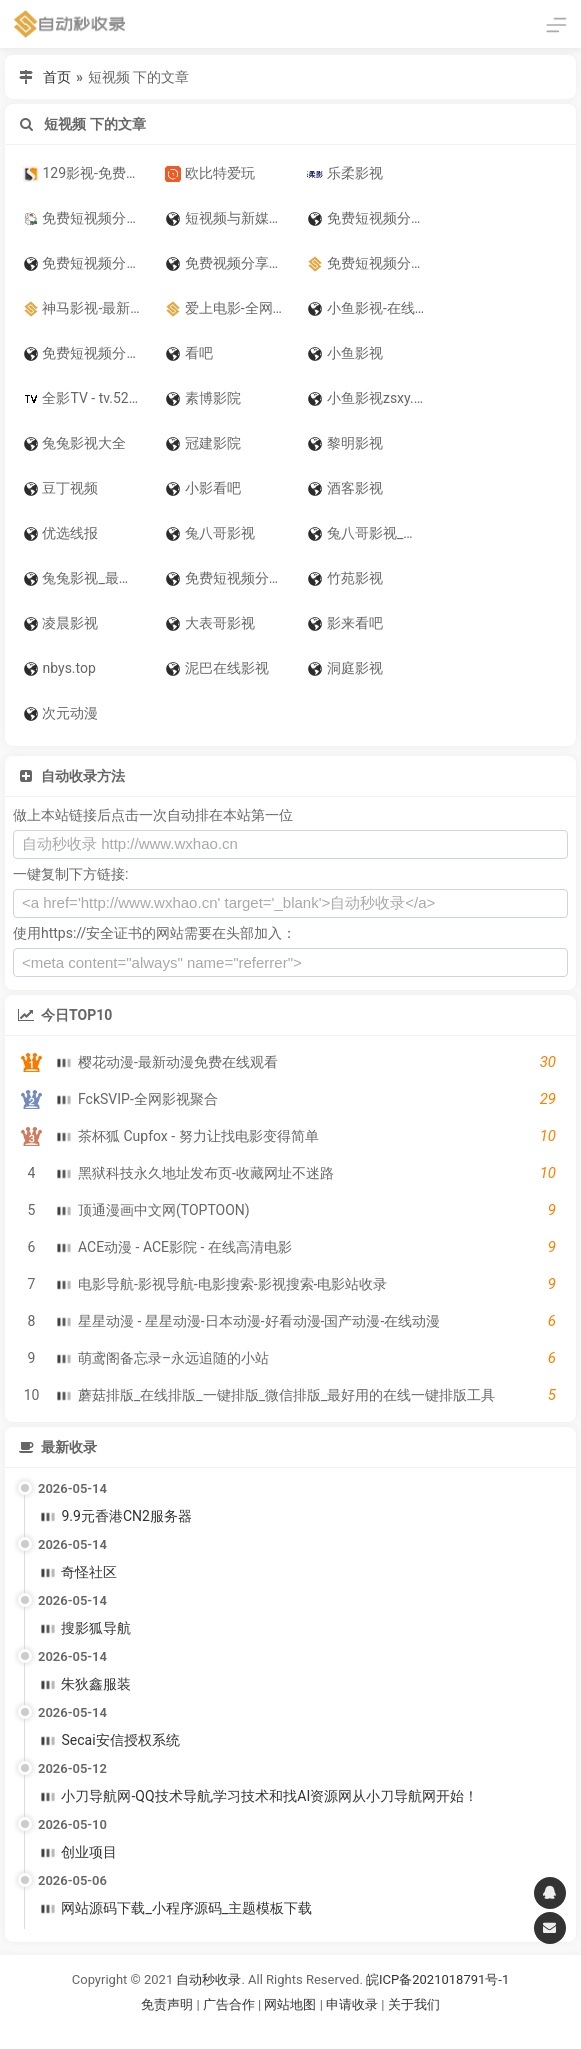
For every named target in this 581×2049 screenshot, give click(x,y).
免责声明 (167, 2004)
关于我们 (414, 2004)
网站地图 (291, 2004)
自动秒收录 (208, 1979)
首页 (57, 77)
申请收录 (352, 2004)
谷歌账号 (250, 2028)
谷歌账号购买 (318, 2028)
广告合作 (229, 2004)
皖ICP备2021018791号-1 (437, 1979)
